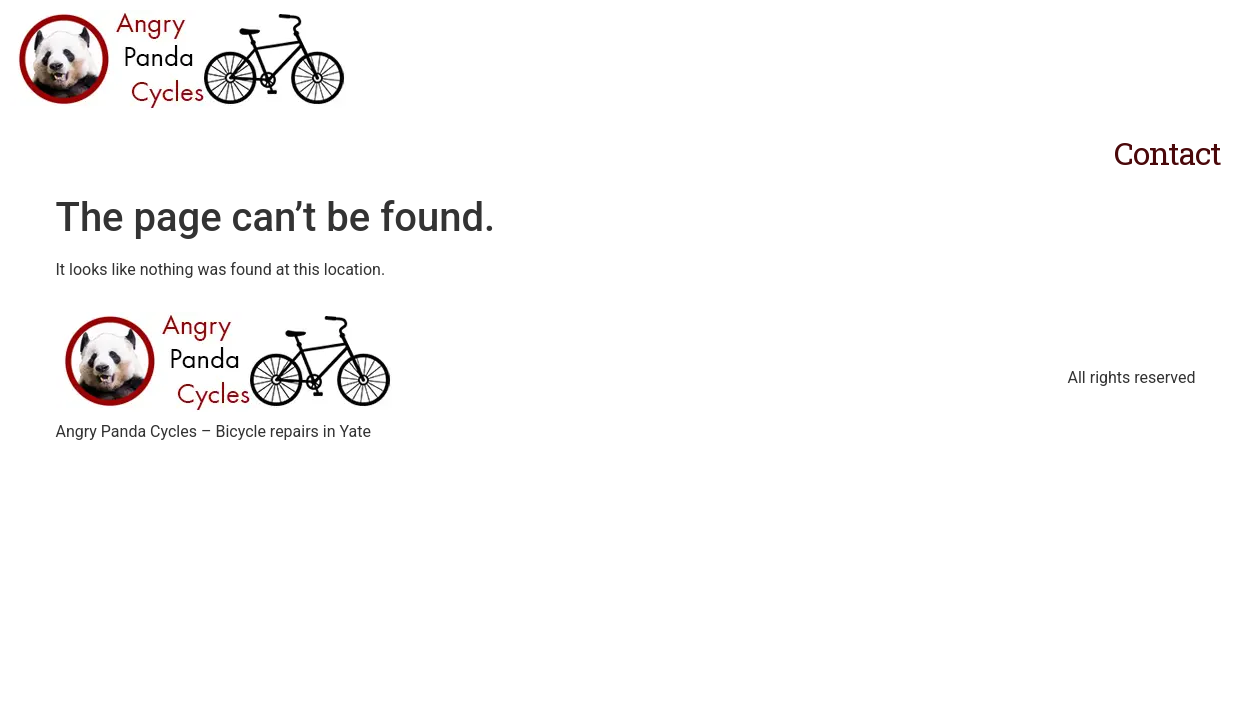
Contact (1167, 152)
